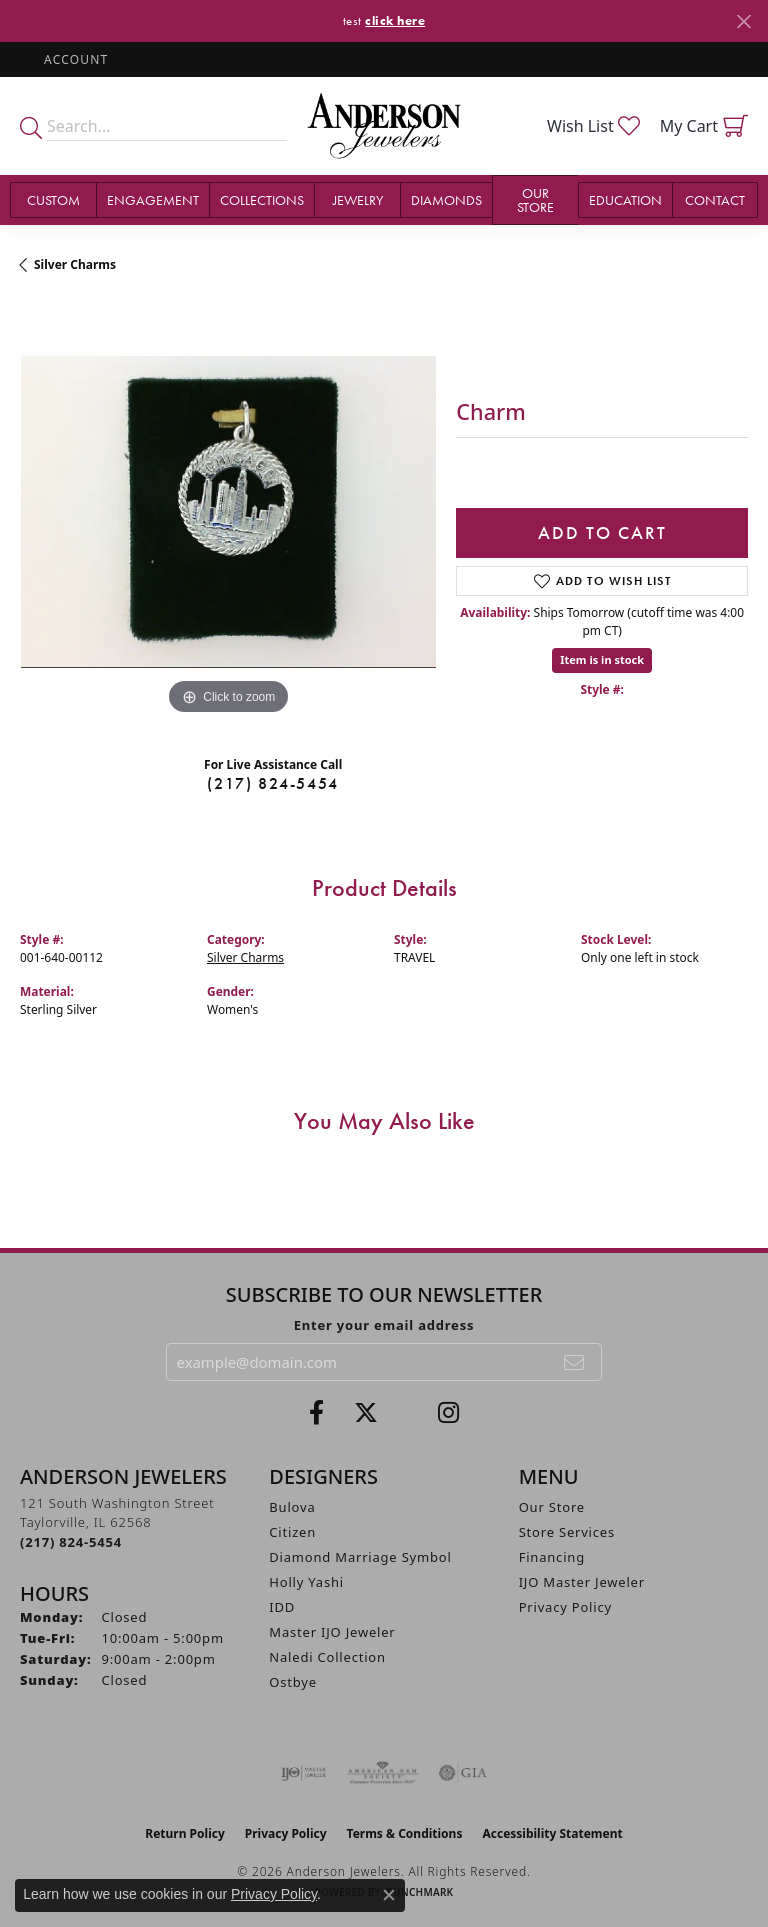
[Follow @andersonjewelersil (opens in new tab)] (448, 1413)
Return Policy (185, 1833)
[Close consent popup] (389, 1895)
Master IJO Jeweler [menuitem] (332, 1632)
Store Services (567, 1532)
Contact (715, 200)
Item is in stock (602, 659)
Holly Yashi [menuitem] (306, 1582)
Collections (262, 200)
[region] (228, 512)
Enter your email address (384, 1325)
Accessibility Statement (552, 1833)
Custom (53, 200)
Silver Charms (75, 264)
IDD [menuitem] (282, 1607)
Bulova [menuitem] (292, 1507)
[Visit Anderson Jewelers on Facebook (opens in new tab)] (316, 1413)
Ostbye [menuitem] (293, 1682)
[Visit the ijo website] (303, 1773)
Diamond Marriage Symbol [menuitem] (360, 1557)
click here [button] (395, 20)
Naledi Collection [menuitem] (327, 1657)
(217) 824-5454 (272, 783)
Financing (552, 1557)
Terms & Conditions (405, 1833)
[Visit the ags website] (383, 1773)
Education (625, 200)
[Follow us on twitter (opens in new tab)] (366, 1413)
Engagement (153, 200)
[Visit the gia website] (463, 1773)
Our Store (535, 200)
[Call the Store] (71, 1542)
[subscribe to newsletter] (575, 1362)
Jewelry (358, 200)
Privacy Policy (565, 1607)
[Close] (743, 21)
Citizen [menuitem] (292, 1532)
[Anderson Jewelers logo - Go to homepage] (384, 126)
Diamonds (446, 200)
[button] (74, 59)
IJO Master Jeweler (582, 1582)
